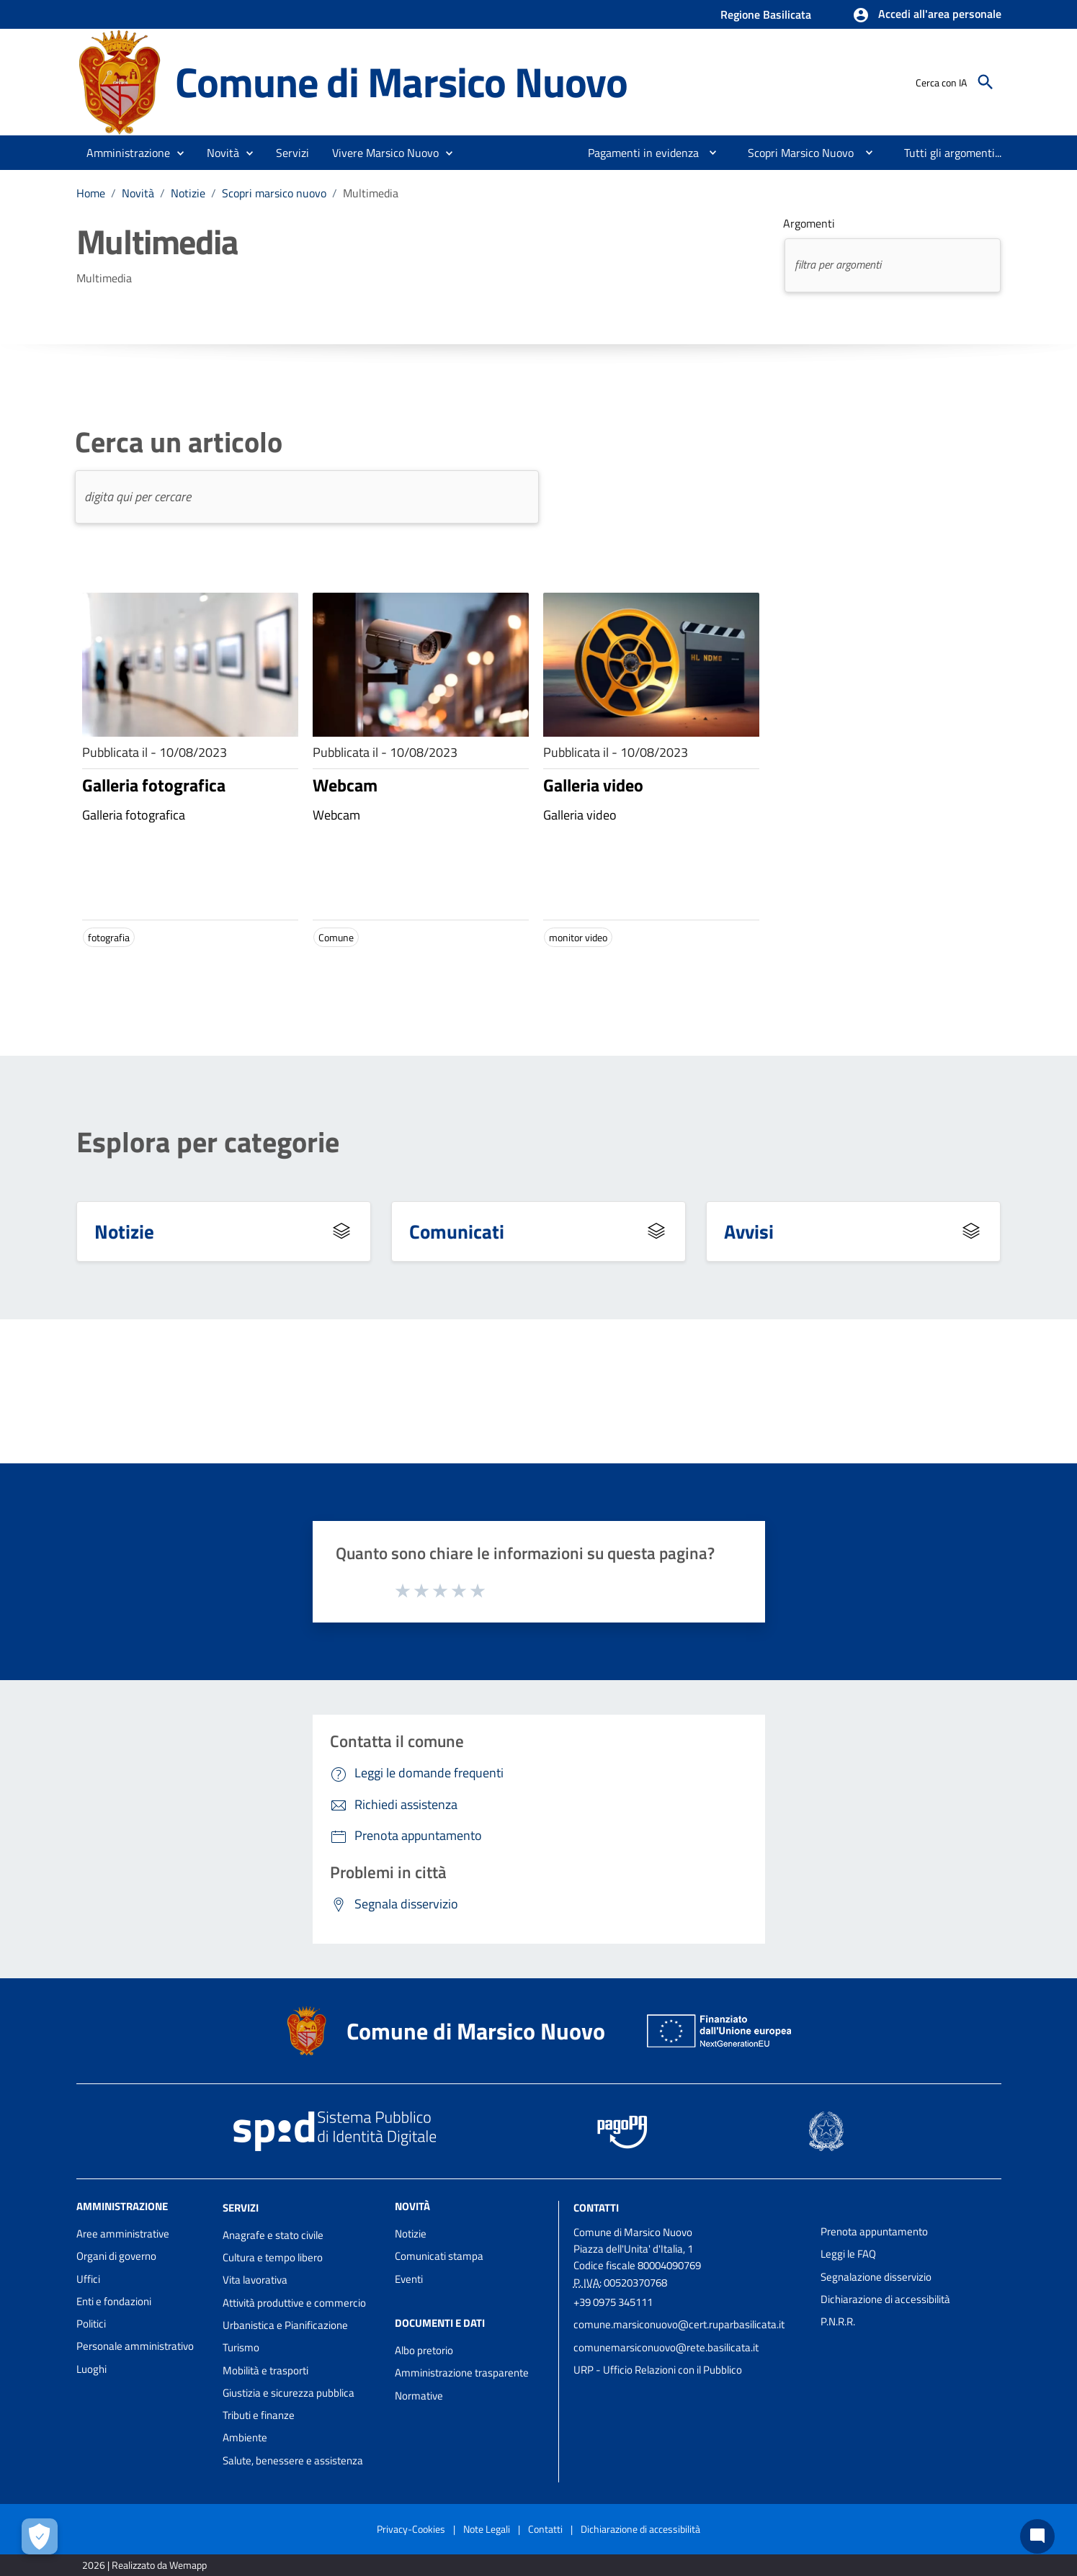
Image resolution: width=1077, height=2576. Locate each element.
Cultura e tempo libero (273, 2257)
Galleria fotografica (153, 785)
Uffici (88, 2279)
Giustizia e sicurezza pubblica (288, 2392)
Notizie (188, 193)
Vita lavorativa (255, 2279)
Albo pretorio (424, 2350)
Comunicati (456, 1231)
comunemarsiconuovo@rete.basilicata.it (666, 2347)
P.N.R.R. (838, 2321)
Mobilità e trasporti (265, 2370)
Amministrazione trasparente (462, 2372)
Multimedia (370, 193)
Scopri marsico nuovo (274, 193)
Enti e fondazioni (113, 2301)
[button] (926, 15)
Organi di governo (116, 2256)
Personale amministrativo (135, 2346)
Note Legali (486, 2528)
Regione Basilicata (765, 14)
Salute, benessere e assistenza (293, 2460)
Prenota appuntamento (874, 2231)
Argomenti (809, 223)
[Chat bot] (1037, 2536)
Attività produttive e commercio (294, 2302)
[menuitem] (637, 153)
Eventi (409, 2279)
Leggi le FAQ (848, 2253)
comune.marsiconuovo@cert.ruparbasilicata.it (679, 2324)
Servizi (241, 2207)
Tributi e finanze (259, 2415)
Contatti (596, 2207)
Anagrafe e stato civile (273, 2235)
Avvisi (749, 1231)
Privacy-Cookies (411, 2528)
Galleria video (593, 785)
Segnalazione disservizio (876, 2276)
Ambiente (245, 2437)
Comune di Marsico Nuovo (401, 82)
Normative (419, 2395)
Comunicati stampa (439, 2256)
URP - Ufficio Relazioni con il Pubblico (657, 2369)
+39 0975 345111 (613, 2302)
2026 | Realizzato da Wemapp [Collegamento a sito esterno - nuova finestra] (144, 2564)
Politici (91, 2323)
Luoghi (91, 2369)
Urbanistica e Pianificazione (285, 2325)
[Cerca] (985, 82)
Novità (138, 193)
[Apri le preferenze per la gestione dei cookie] (40, 2536)
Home (90, 193)
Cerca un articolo (178, 442)
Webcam (345, 785)
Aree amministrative (122, 2233)
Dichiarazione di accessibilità (885, 2299)
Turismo (241, 2347)
